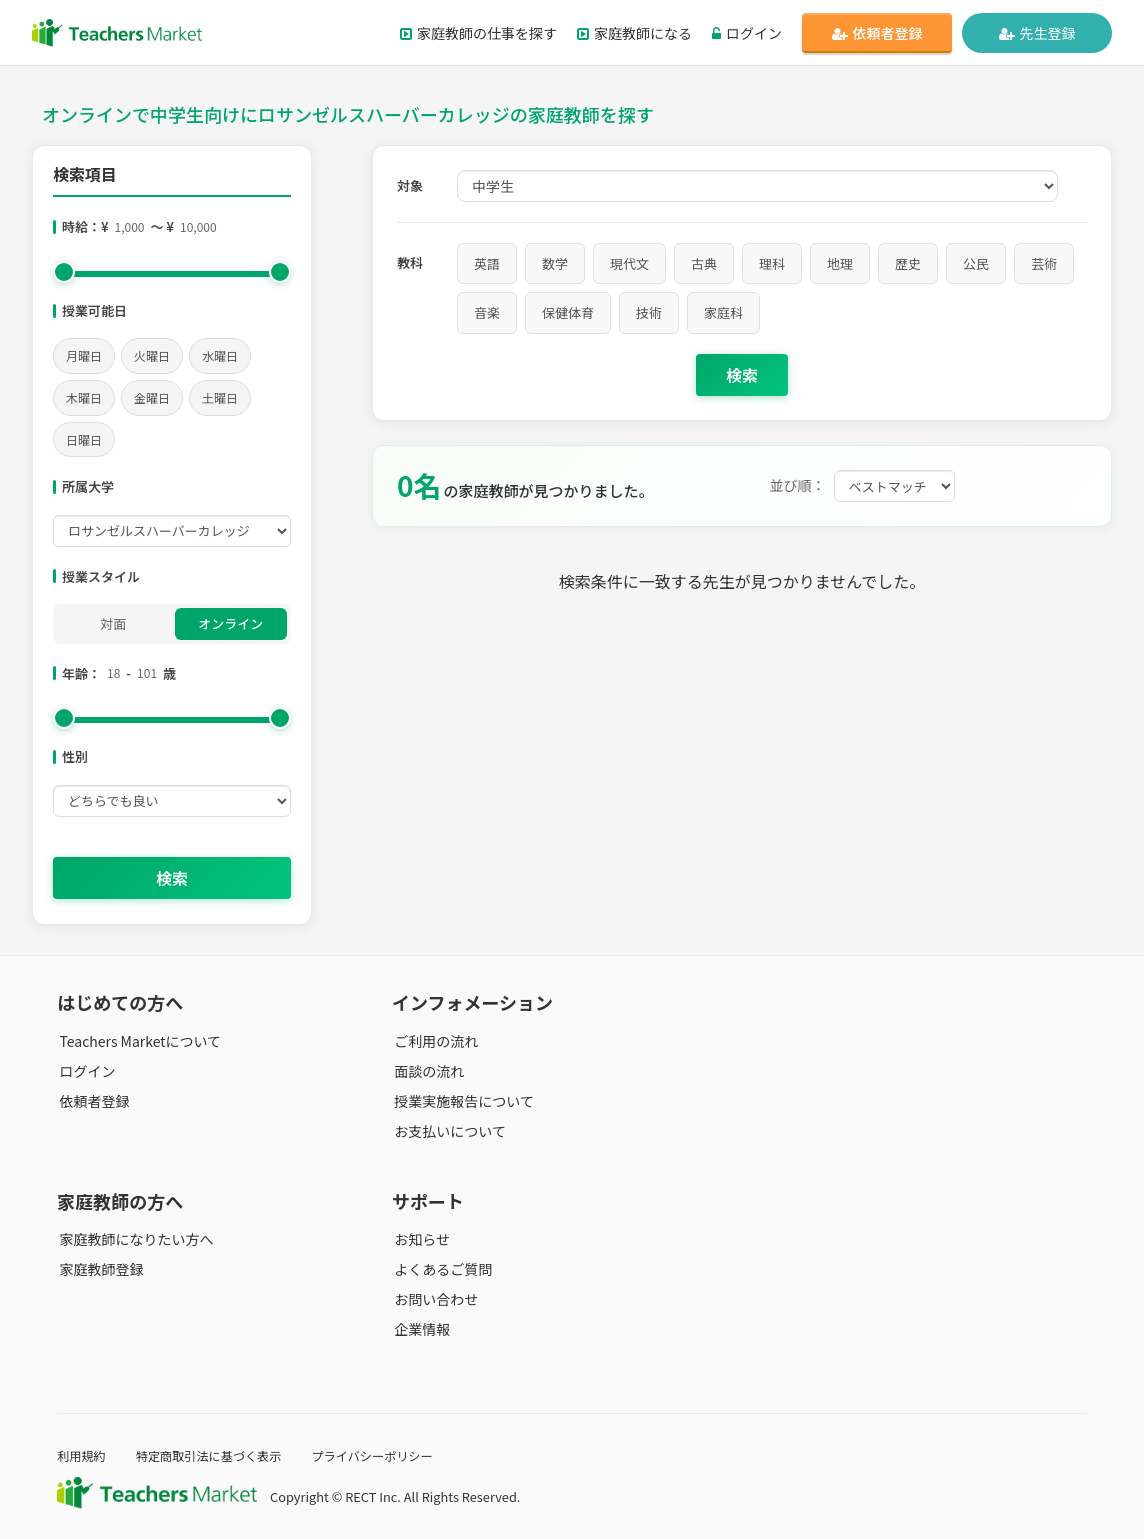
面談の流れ (427, 1071)
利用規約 (82, 1455)
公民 (976, 263)
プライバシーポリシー (386, 1455)
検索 (172, 878)
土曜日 (220, 397)
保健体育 (568, 312)
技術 (649, 312)
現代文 (629, 263)
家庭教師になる (634, 33)
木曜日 (84, 397)
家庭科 (723, 312)
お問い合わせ (434, 1299)
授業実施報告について (462, 1101)
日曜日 (84, 439)
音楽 (487, 312)
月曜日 (84, 355)
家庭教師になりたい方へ (134, 1239)
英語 (487, 263)
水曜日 (220, 355)
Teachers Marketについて (138, 1041)
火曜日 (152, 355)
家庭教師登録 (99, 1269)
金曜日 (152, 397)
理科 (772, 263)
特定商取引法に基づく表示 (215, 1455)
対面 (113, 623)
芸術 (1044, 263)
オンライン (230, 623)
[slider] (64, 272)
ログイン (747, 33)
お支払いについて (448, 1131)
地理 (840, 263)
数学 (555, 263)
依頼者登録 (877, 33)
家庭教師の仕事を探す (478, 33)
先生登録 (1037, 33)
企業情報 (420, 1329)
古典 (704, 263)
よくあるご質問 (441, 1269)
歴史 (908, 263)
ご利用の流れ (434, 1041)
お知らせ (420, 1239)
